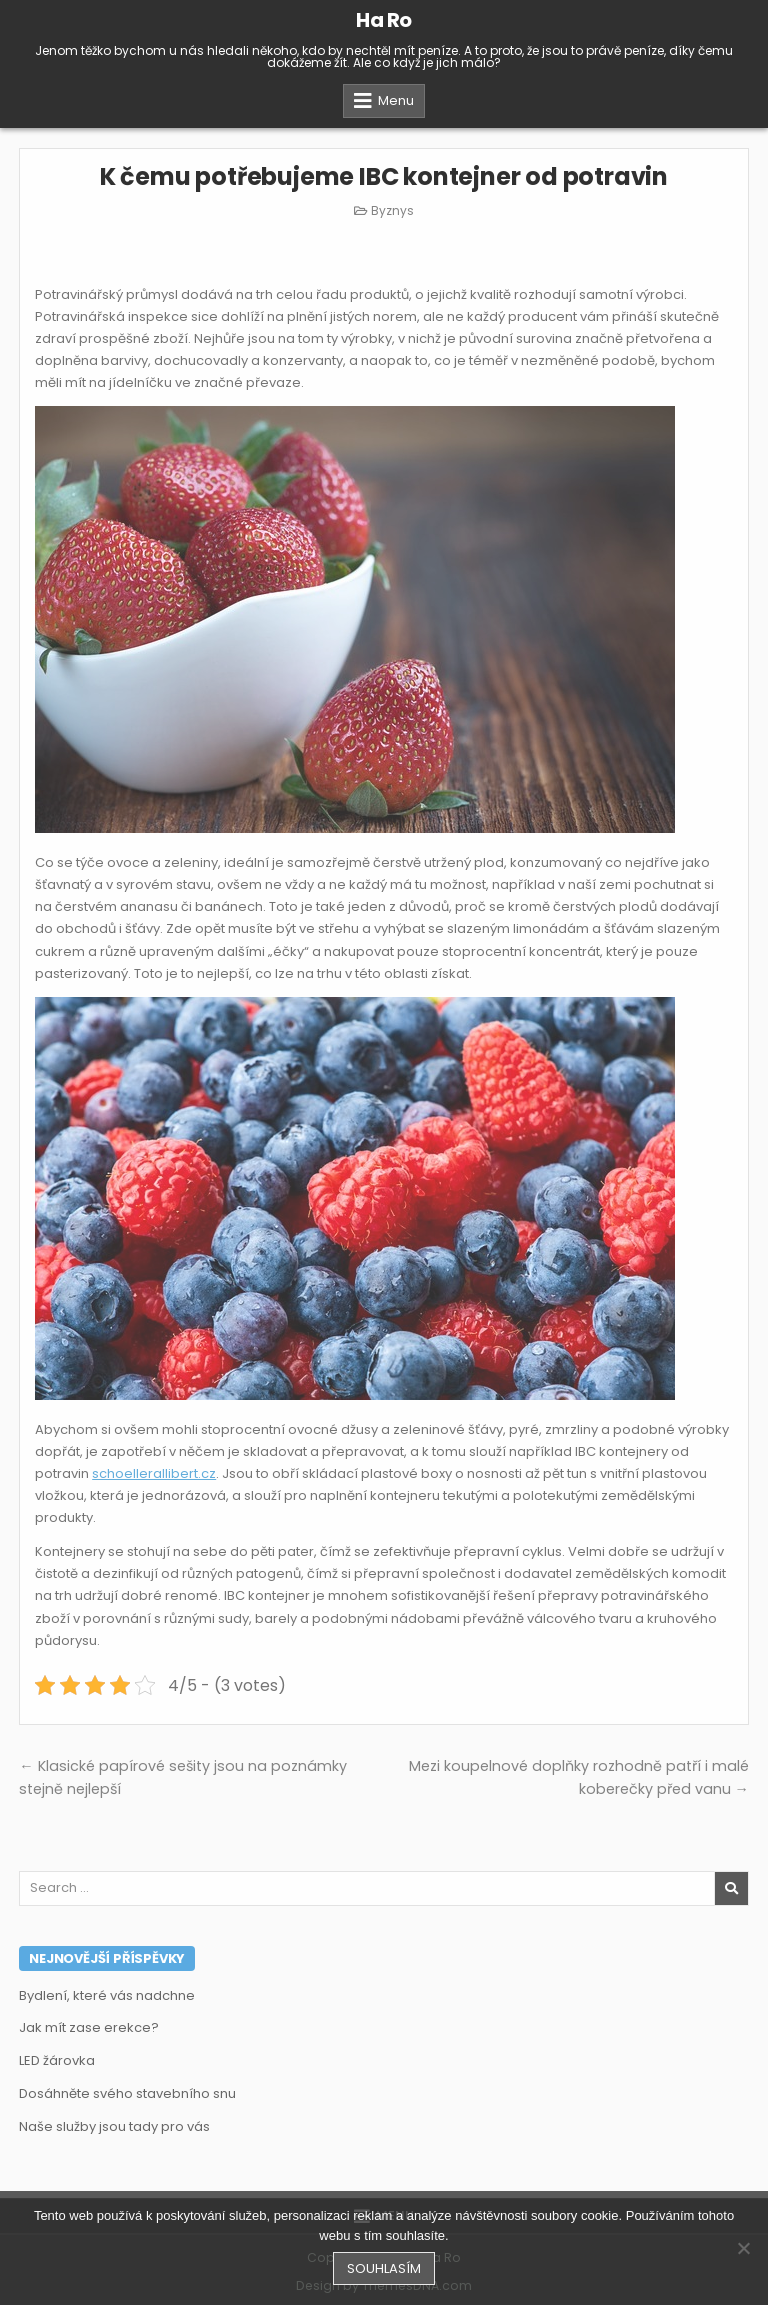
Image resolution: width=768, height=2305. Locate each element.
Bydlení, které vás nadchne (107, 1995)
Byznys (392, 210)
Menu (396, 100)
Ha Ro (384, 20)
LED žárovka (57, 2060)
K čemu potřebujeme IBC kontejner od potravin (384, 176)
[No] (743, 2248)
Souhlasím (384, 2268)
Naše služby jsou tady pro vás (114, 2126)
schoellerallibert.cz (154, 1473)
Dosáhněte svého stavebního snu (127, 2093)
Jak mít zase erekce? (89, 2027)
